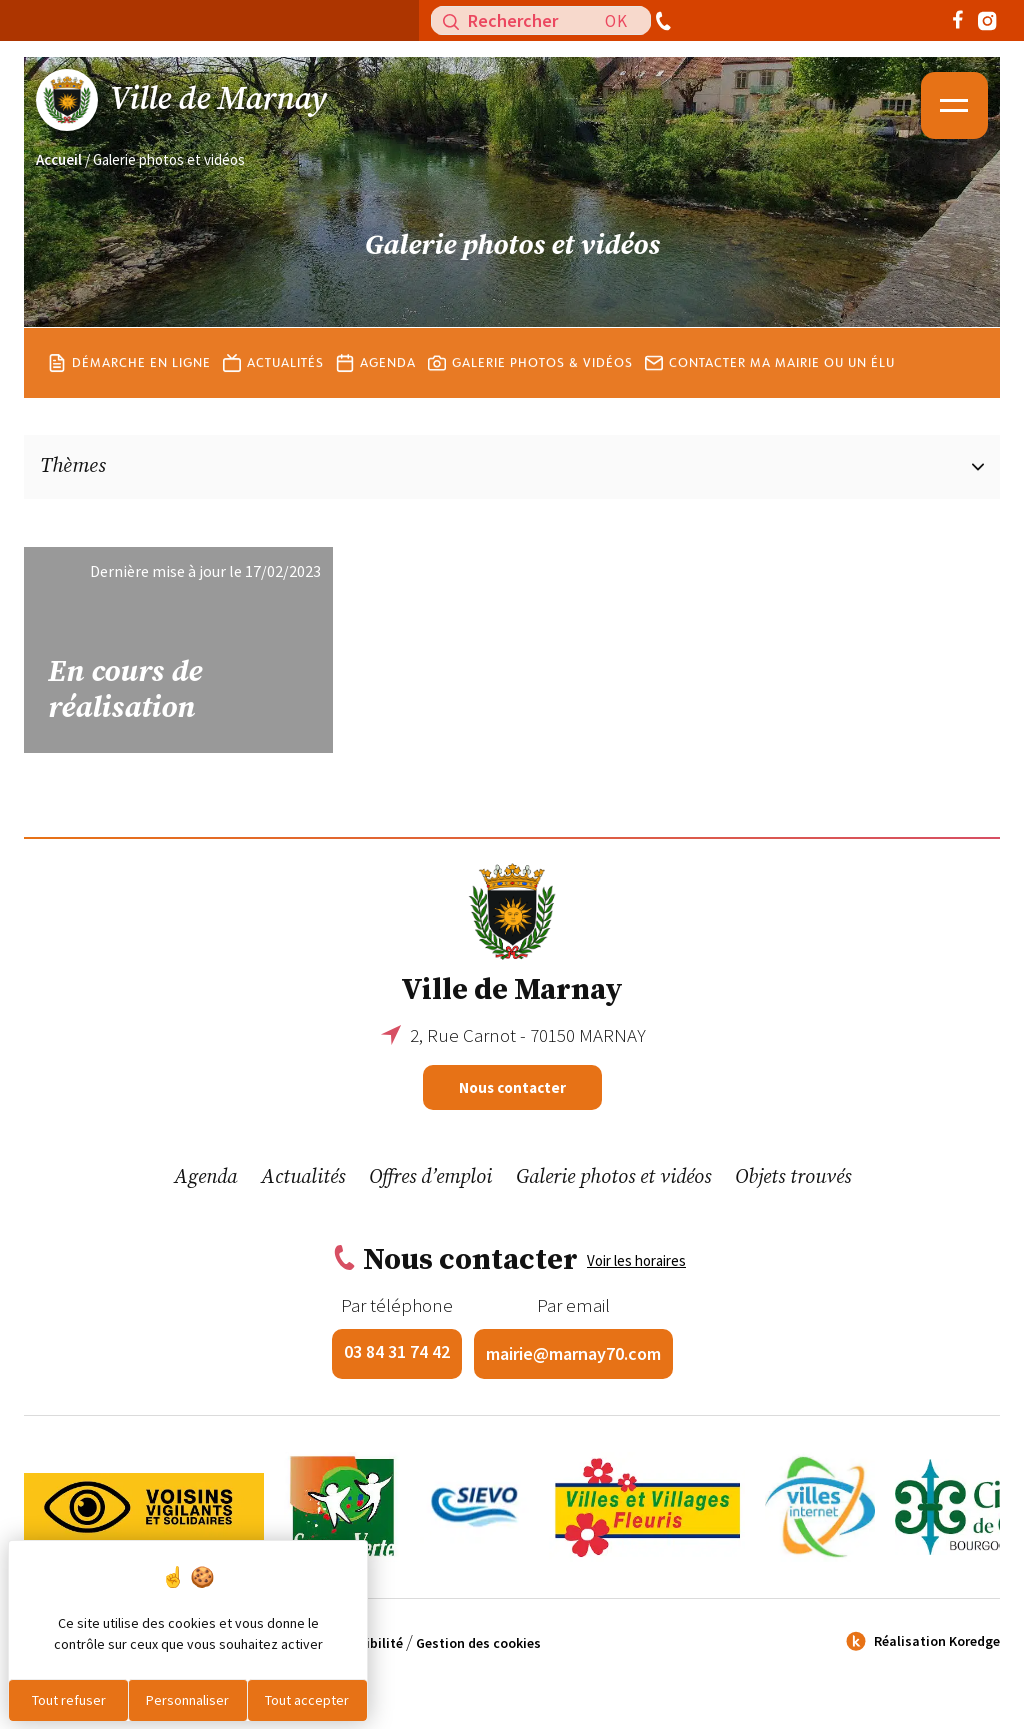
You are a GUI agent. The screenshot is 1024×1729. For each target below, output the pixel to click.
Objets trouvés (793, 1177)
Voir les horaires (636, 1260)
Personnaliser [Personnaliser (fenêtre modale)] (187, 1700)
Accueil (59, 159)
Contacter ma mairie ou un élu (770, 376)
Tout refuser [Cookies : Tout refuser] (69, 1700)
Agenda (376, 376)
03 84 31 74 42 (397, 1351)
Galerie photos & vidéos (530, 376)
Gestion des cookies (478, 1643)
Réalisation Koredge (920, 1641)
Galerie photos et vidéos (613, 1177)
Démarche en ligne (129, 376)
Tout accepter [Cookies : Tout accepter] (307, 1700)
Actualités (273, 376)
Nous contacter (512, 1087)
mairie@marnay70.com (573, 1353)
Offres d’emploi (430, 1177)
